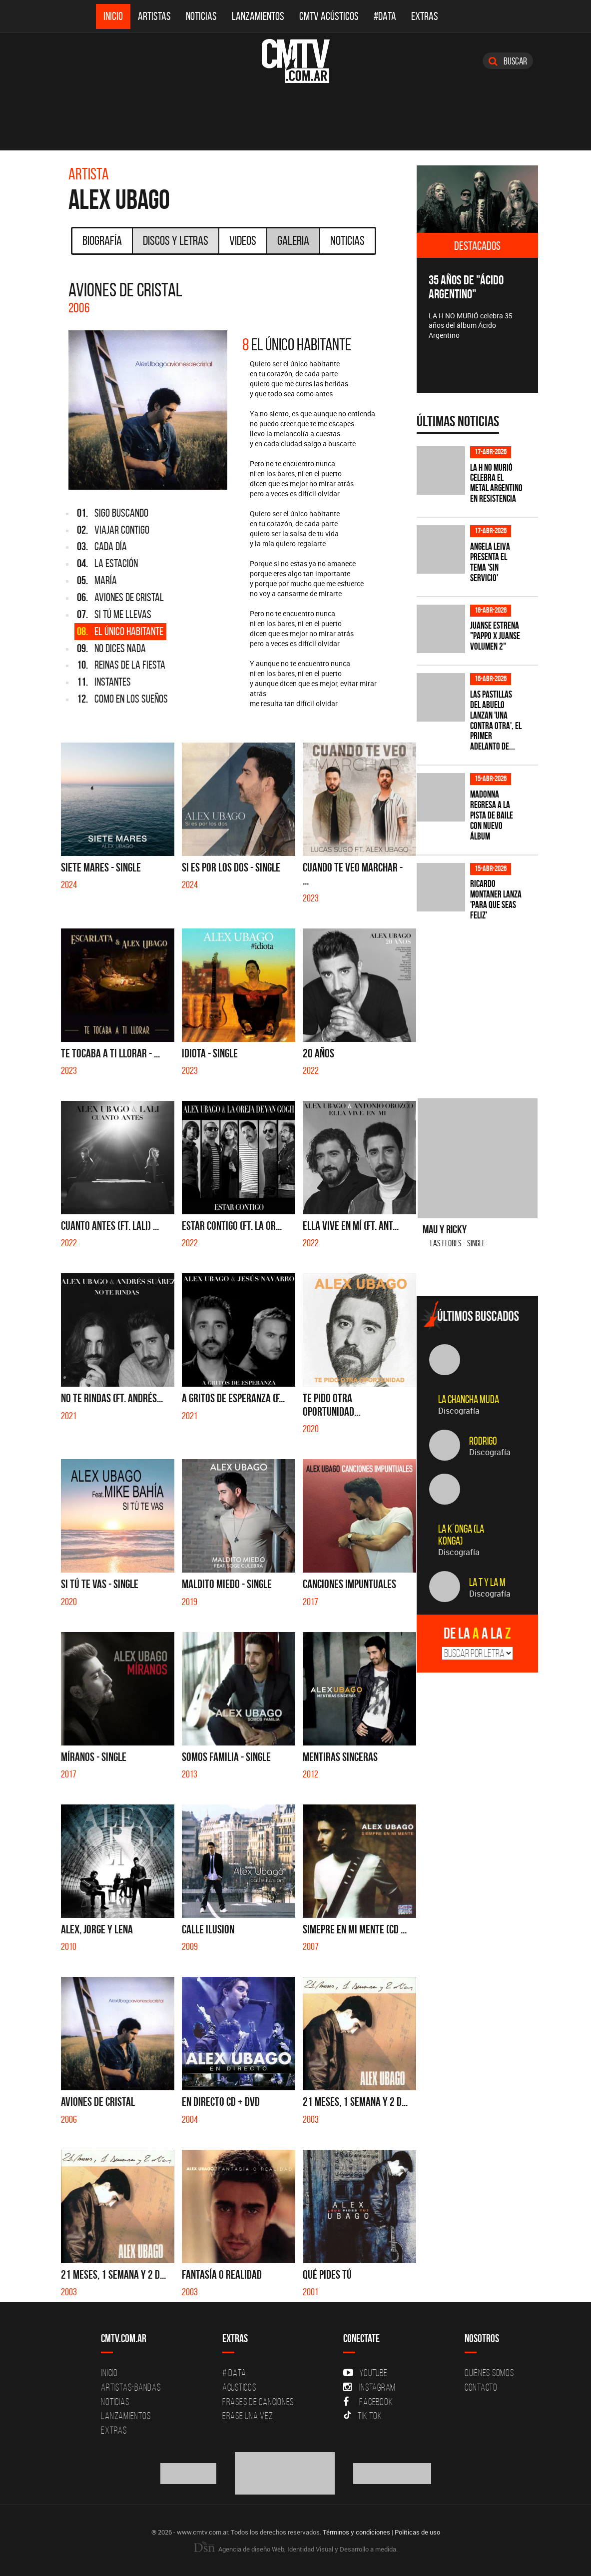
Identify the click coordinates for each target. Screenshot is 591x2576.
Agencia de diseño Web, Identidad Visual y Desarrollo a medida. (296, 2549)
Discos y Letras (175, 240)
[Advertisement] (492, 1003)
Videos (242, 240)
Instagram (369, 2387)
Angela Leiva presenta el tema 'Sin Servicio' (490, 562)
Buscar (508, 60)
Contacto (481, 2387)
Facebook (368, 2401)
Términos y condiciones (356, 2532)
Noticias (201, 16)
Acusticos (239, 2387)
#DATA (385, 16)
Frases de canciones (258, 2401)
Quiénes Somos (489, 2372)
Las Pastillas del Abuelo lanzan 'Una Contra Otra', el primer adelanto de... (496, 720)
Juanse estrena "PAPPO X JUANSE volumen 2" (495, 636)
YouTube (365, 2372)
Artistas (154, 16)
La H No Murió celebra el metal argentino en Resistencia (496, 483)
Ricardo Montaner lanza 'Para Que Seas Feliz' (496, 899)
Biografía (102, 240)
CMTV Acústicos (329, 16)
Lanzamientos (258, 16)
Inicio (113, 16)
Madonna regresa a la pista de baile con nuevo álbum (491, 815)
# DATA (234, 2372)
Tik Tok (362, 2415)
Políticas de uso (417, 2532)
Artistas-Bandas (130, 2387)
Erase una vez (247, 2415)
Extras (424, 16)
